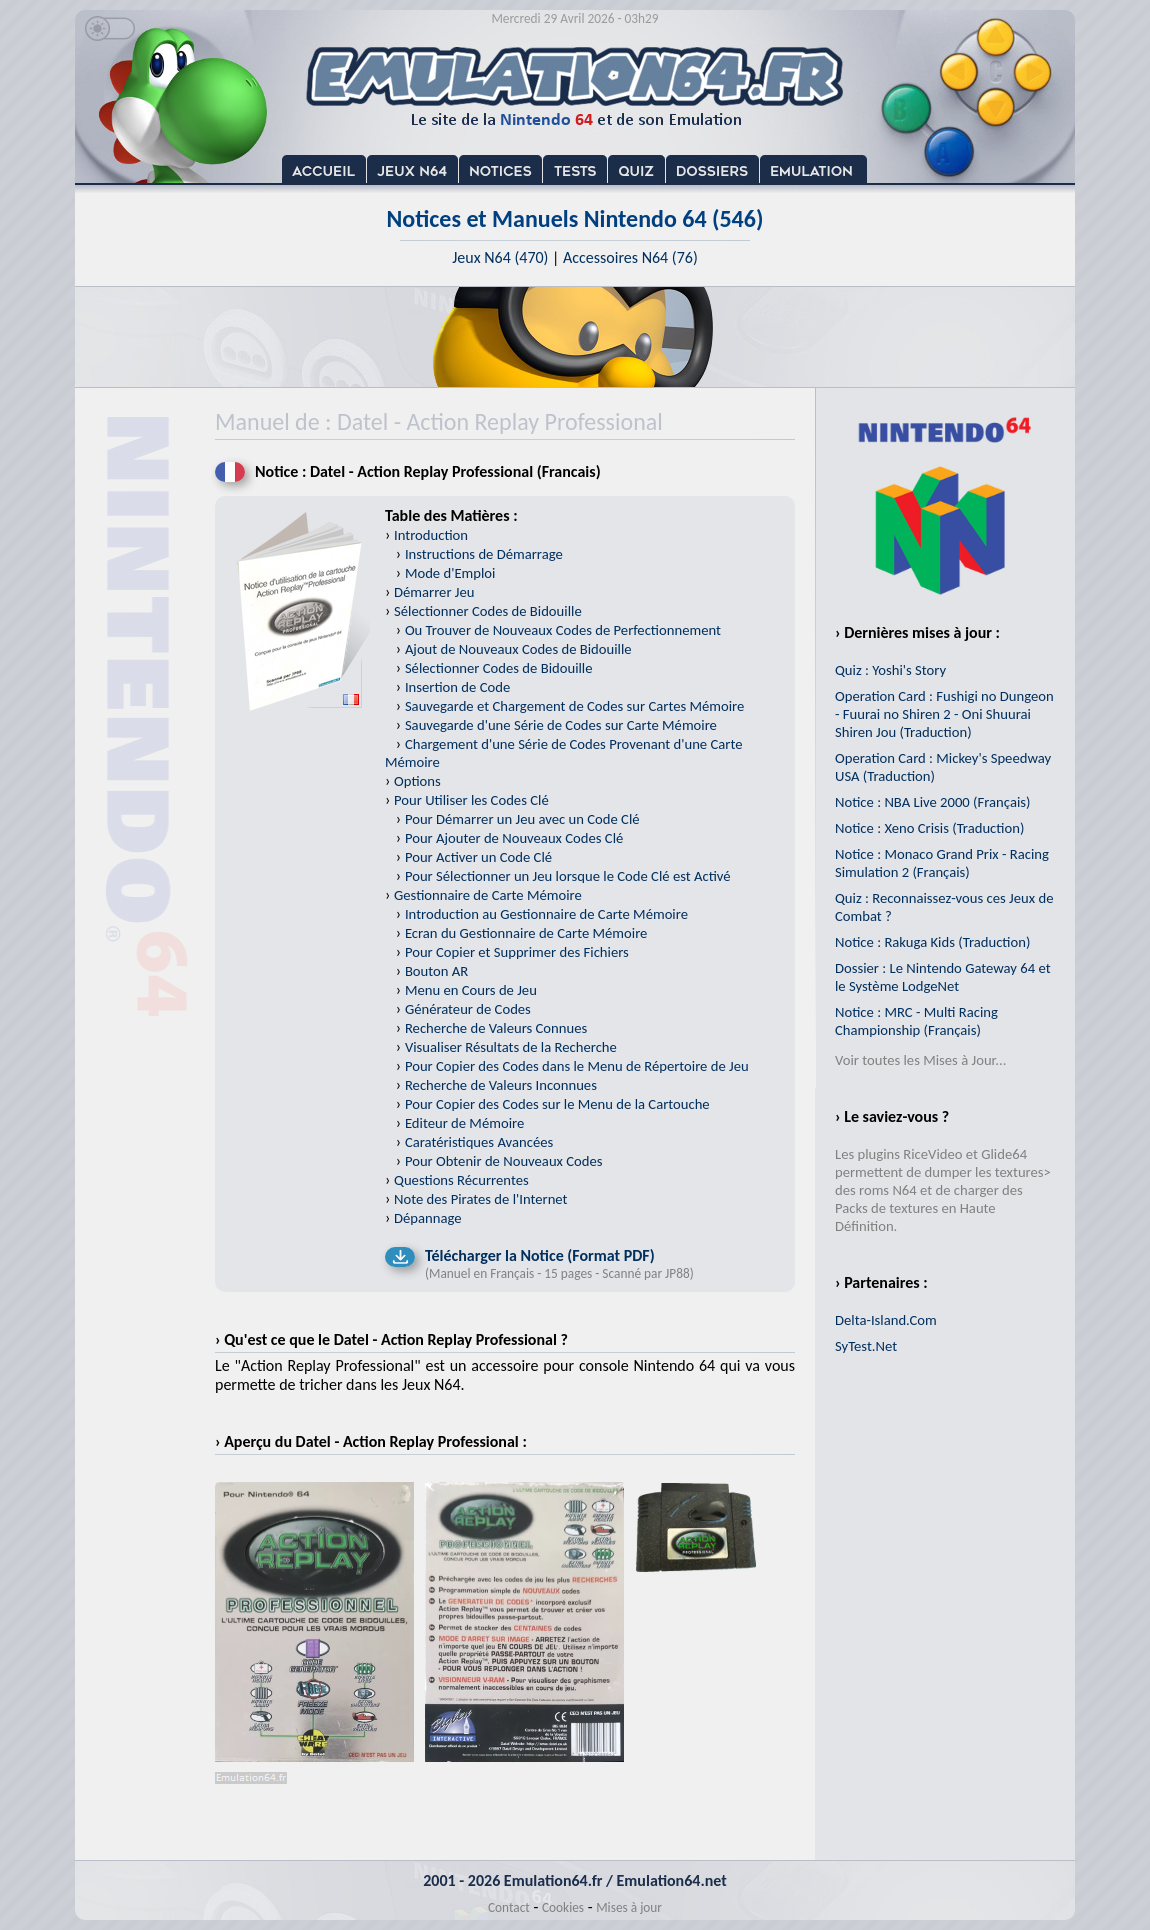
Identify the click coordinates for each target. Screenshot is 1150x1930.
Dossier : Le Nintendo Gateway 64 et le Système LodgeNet (943, 977)
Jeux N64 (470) (500, 257)
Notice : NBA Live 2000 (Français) (932, 802)
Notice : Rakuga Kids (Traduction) (932, 942)
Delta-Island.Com (886, 1320)
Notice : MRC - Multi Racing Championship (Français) (916, 1021)
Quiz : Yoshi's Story (890, 670)
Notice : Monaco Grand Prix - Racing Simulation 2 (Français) (942, 863)
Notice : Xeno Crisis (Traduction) (929, 828)
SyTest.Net (866, 1346)
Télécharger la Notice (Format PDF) (540, 1255)
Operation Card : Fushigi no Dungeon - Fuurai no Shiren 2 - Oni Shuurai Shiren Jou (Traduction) (944, 714)
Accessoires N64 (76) (630, 257)
